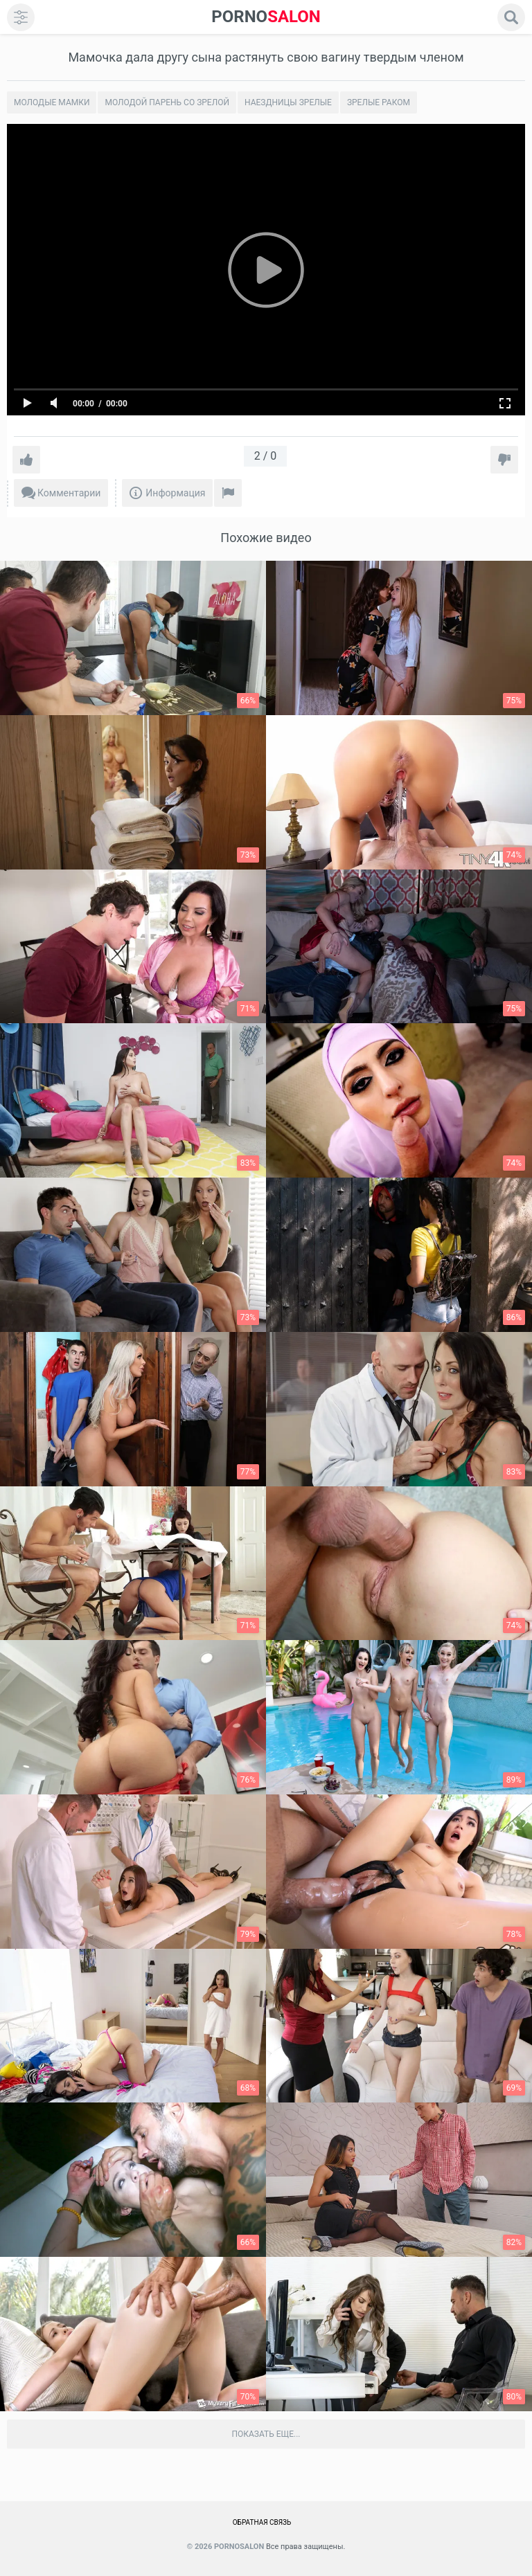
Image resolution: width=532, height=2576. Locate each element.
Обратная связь (262, 2522)
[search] (511, 17)
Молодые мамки (51, 102)
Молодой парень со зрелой (167, 102)
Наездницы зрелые (288, 102)
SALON (266, 17)
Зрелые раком (378, 102)
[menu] (21, 17)
